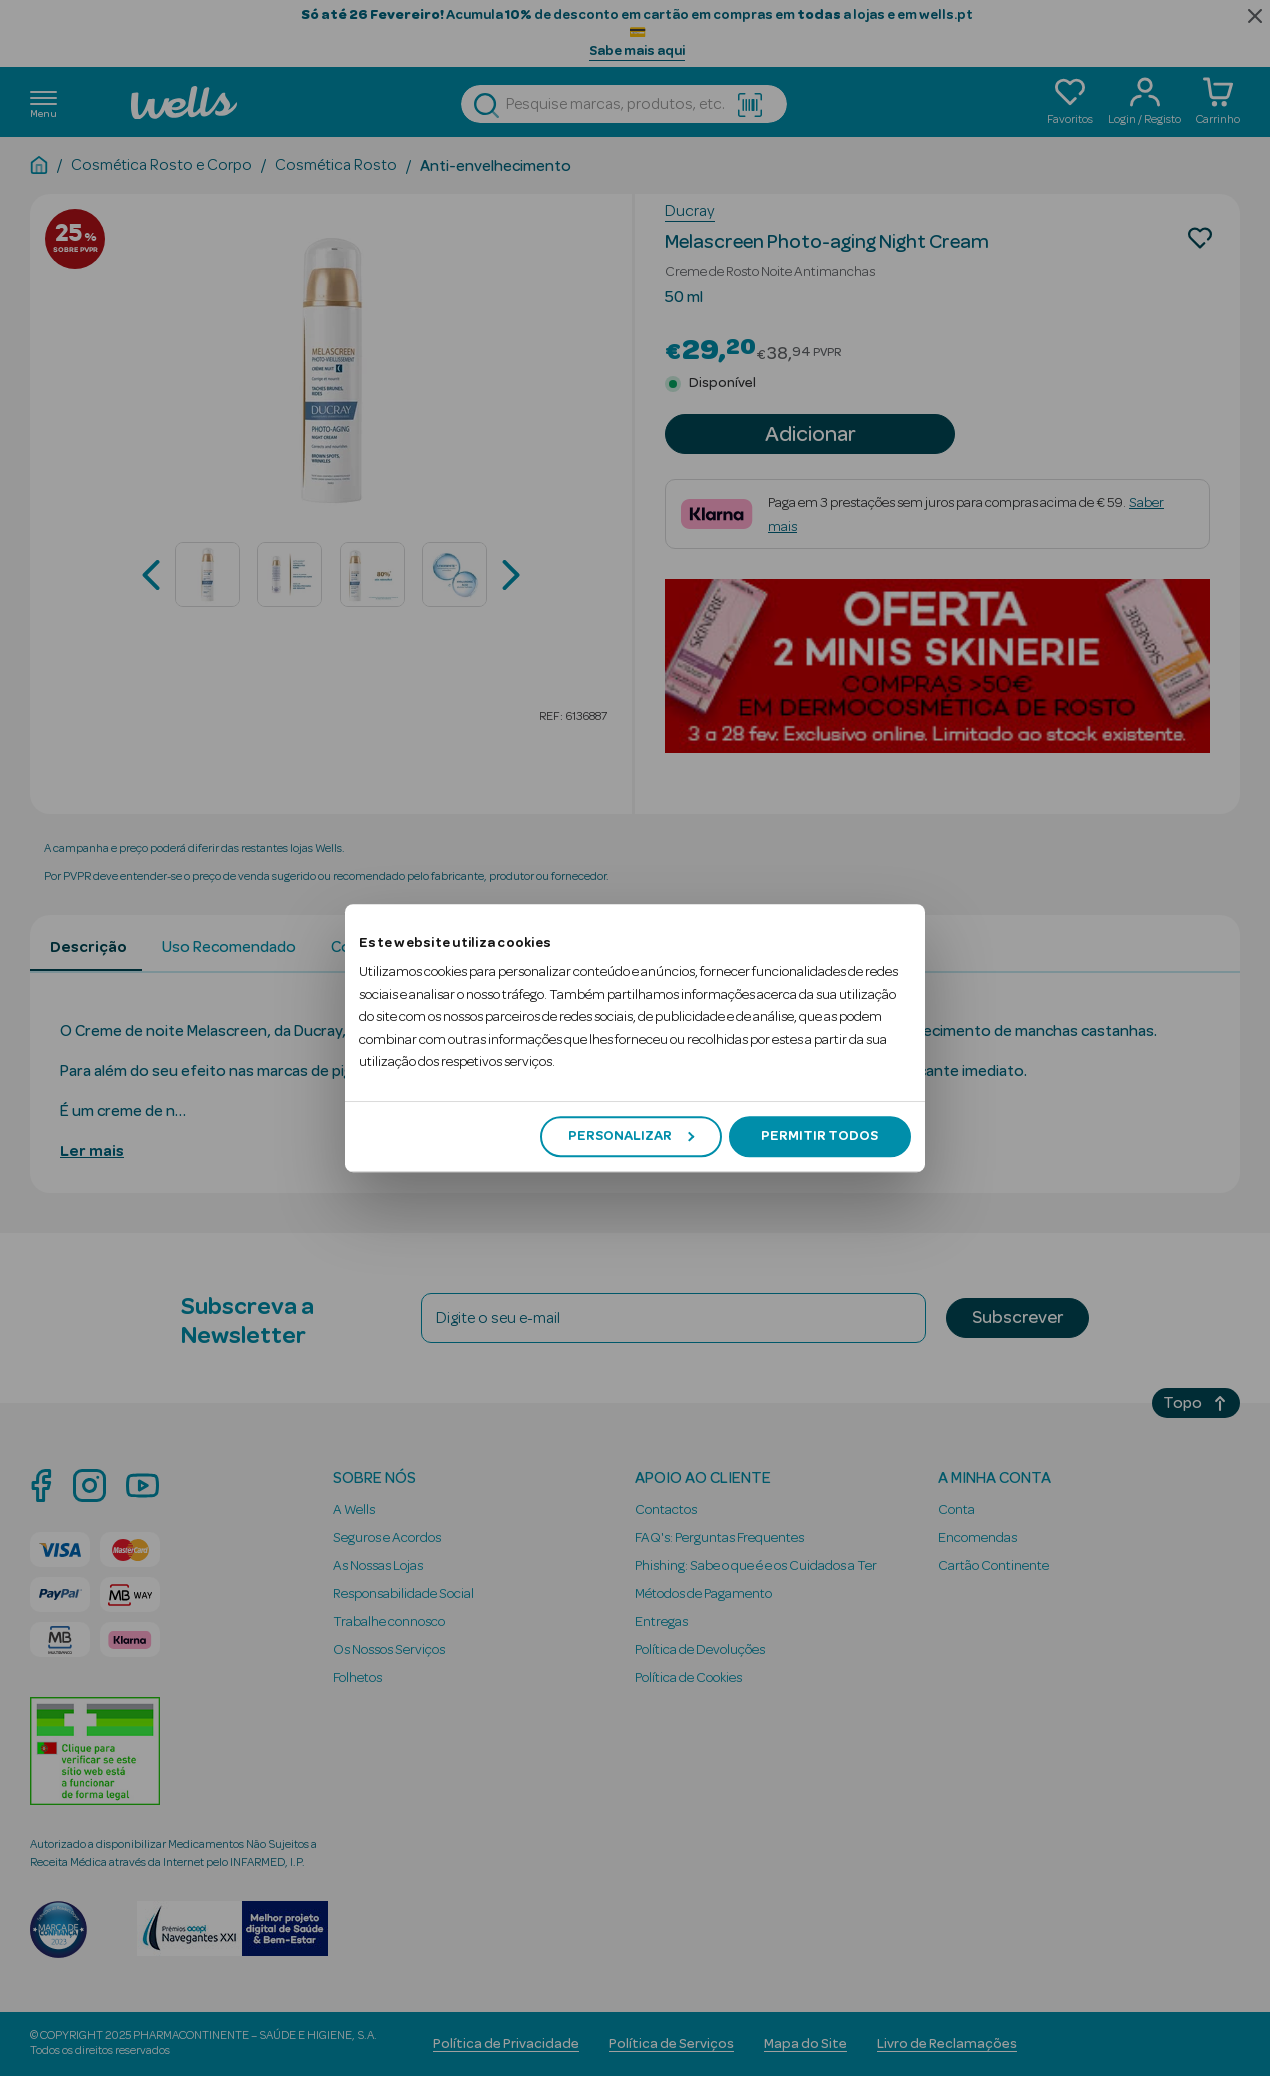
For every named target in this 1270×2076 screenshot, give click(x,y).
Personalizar (631, 1136)
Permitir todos (819, 1136)
